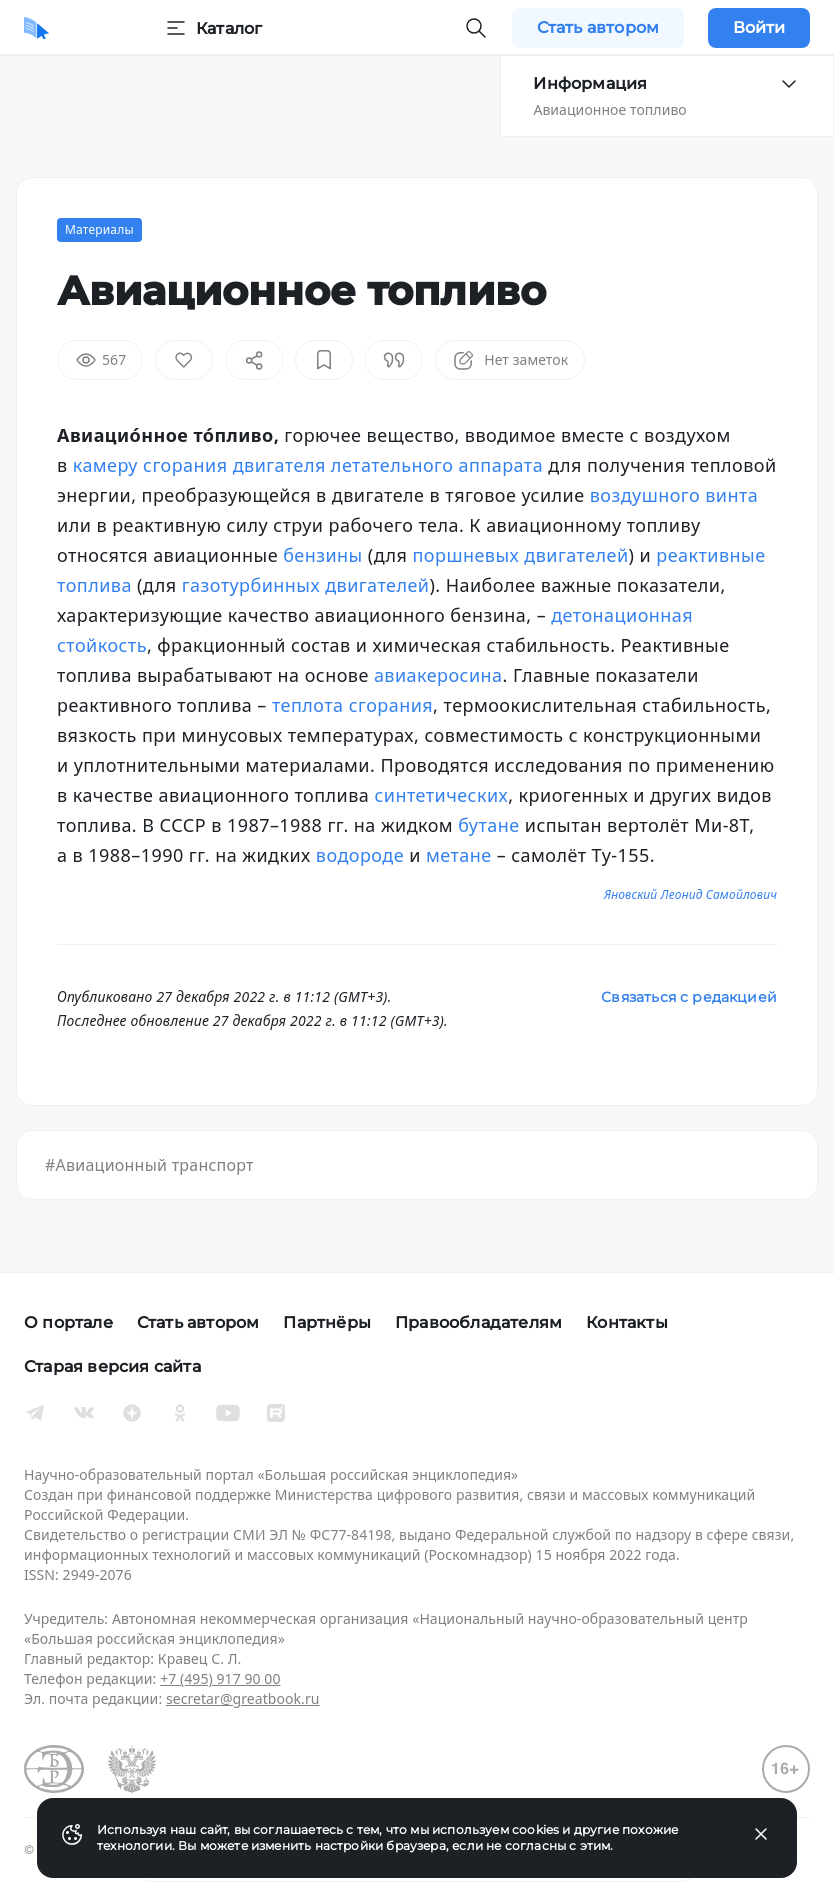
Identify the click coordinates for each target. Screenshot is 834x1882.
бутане (488, 825)
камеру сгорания (150, 465)
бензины (323, 555)
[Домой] (36, 28)
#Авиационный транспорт (149, 1165)
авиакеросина (438, 675)
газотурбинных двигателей (306, 585)
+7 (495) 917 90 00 (220, 1678)
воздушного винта (674, 495)
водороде (360, 855)
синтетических (441, 795)
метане (459, 855)
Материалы (99, 229)
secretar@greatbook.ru (243, 1698)
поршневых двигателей (521, 555)
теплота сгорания (352, 705)
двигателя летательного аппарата (388, 465)
